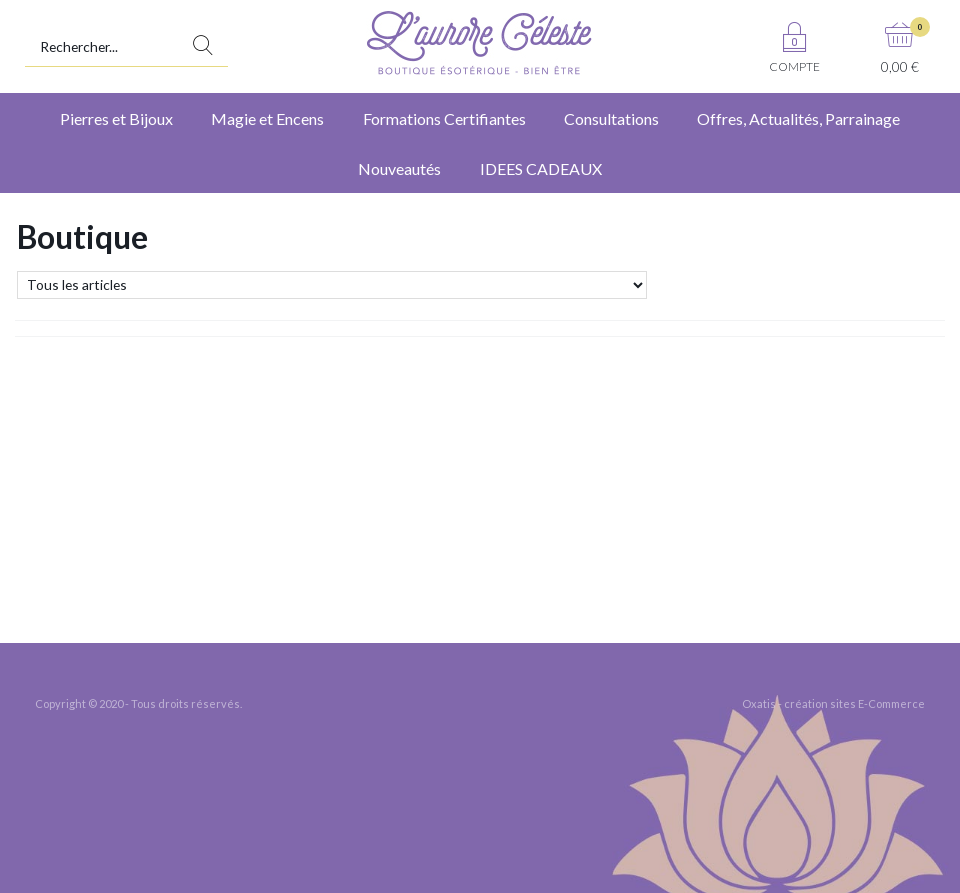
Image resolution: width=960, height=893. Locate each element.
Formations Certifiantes (444, 118)
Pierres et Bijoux (116, 118)
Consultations (611, 118)
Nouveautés (399, 168)
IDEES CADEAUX (541, 168)
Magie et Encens (267, 118)
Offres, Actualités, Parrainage (798, 118)
